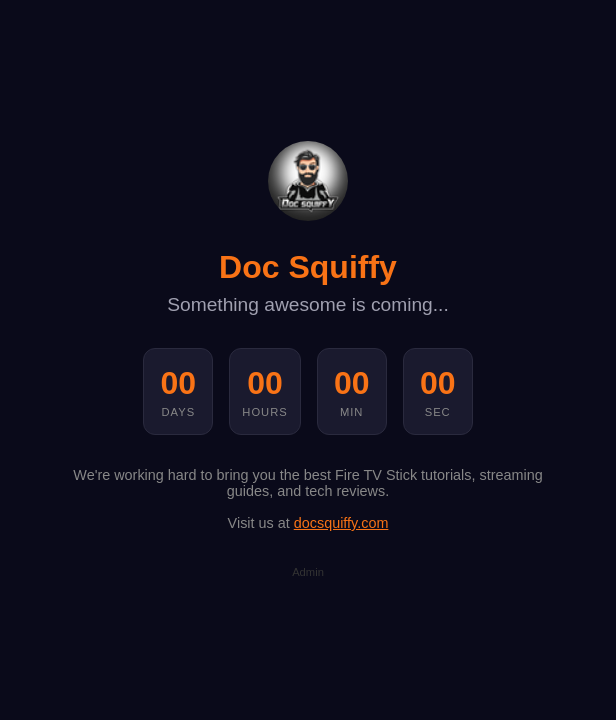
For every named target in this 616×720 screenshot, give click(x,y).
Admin (308, 572)
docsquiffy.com (341, 523)
